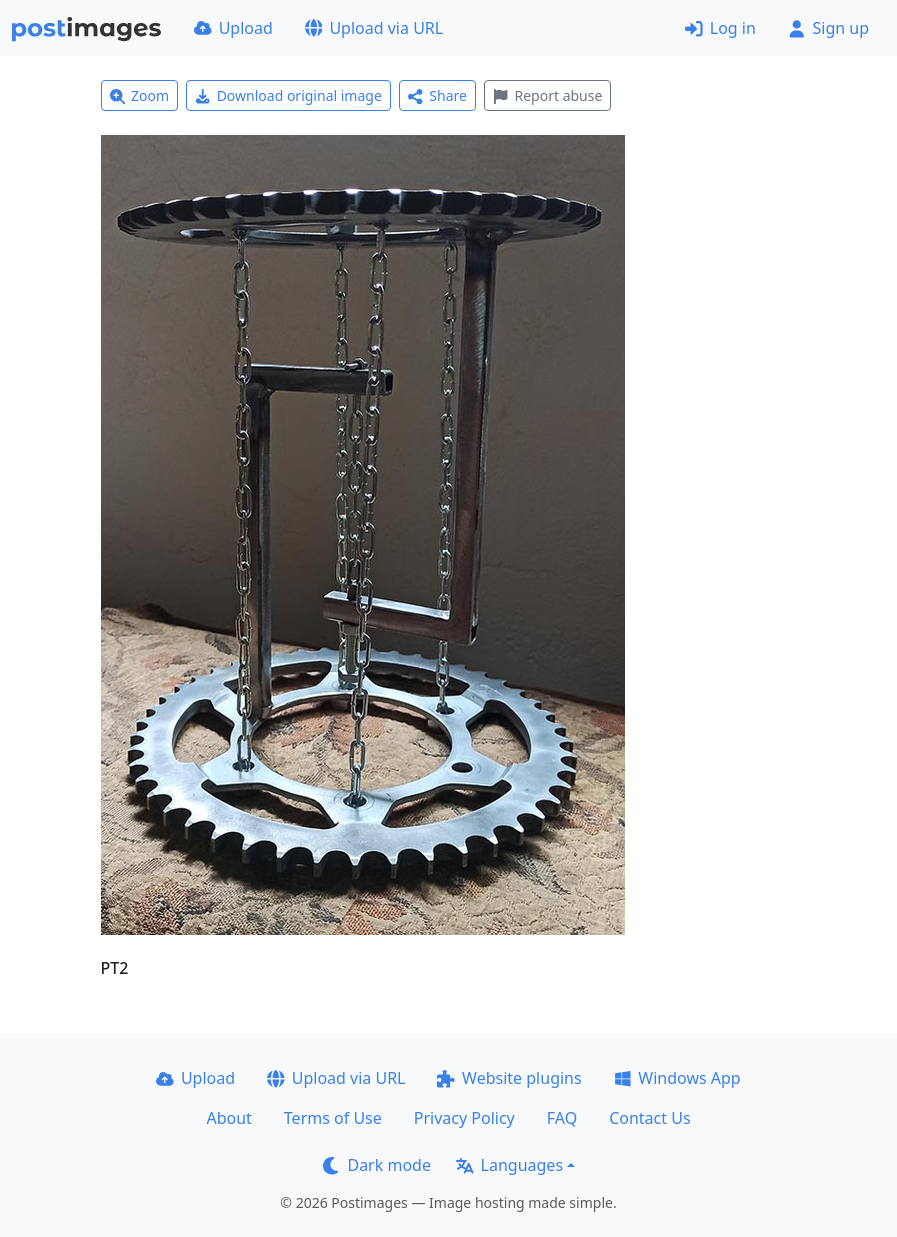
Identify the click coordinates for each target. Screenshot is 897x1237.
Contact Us (649, 1118)
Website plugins (509, 1078)
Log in (720, 28)
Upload (233, 28)
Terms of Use (333, 1118)
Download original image (288, 95)
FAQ (562, 1118)
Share (437, 95)
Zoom (140, 95)
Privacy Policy (464, 1118)
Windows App (677, 1078)
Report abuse (547, 95)
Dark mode (377, 1165)
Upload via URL (374, 28)
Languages (509, 1165)
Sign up (828, 28)
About (228, 1118)
